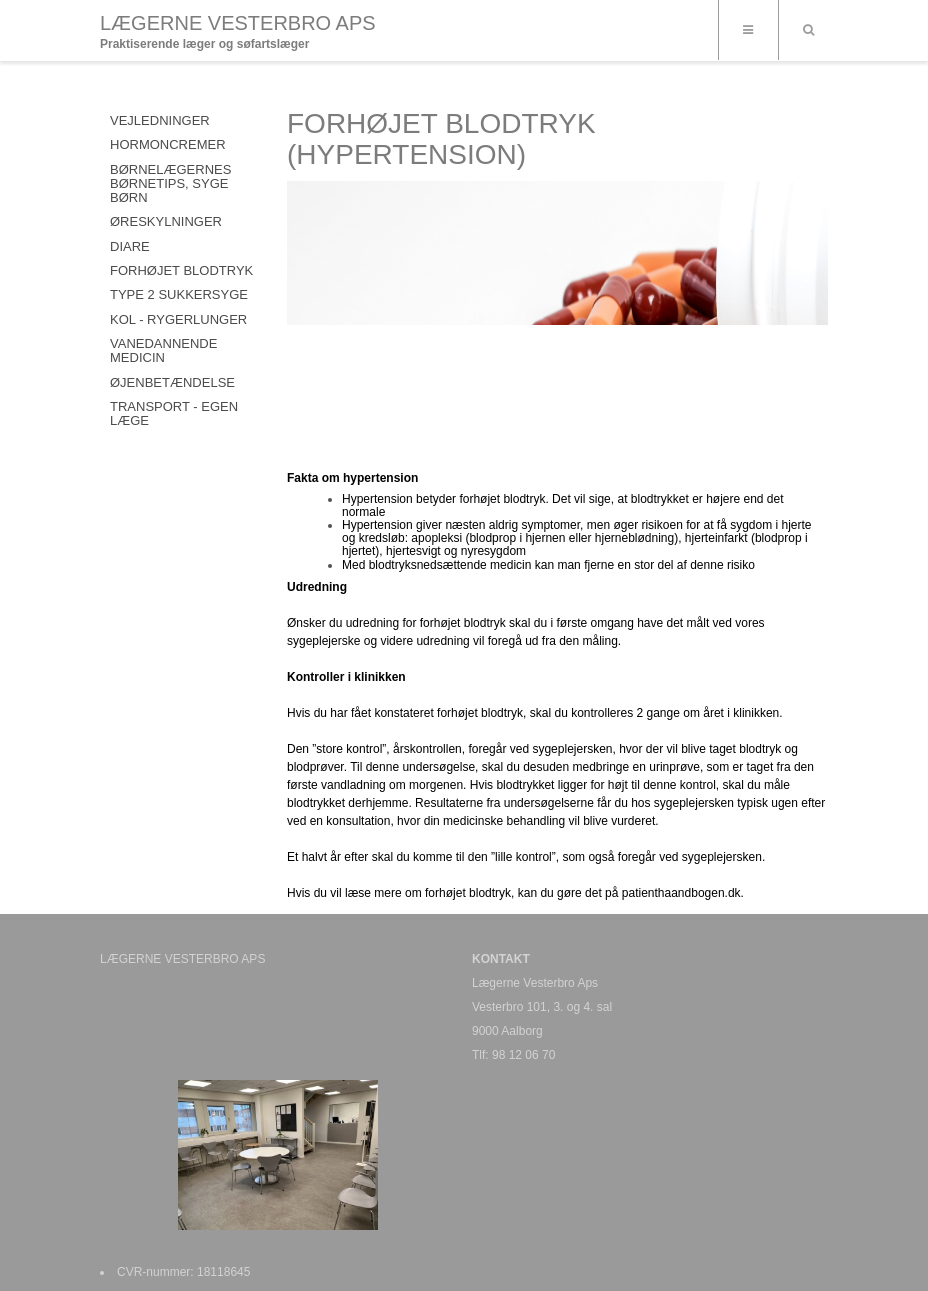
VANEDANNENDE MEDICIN (163, 350)
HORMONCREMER (168, 144)
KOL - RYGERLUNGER (178, 319)
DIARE (130, 246)
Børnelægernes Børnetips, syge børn (170, 184)
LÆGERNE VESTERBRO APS (238, 23)
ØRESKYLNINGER (166, 221)
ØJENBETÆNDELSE (172, 382)
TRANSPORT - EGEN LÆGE (174, 413)
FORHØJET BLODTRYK (181, 270)
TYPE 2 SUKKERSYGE (179, 294)
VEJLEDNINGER (160, 120)
